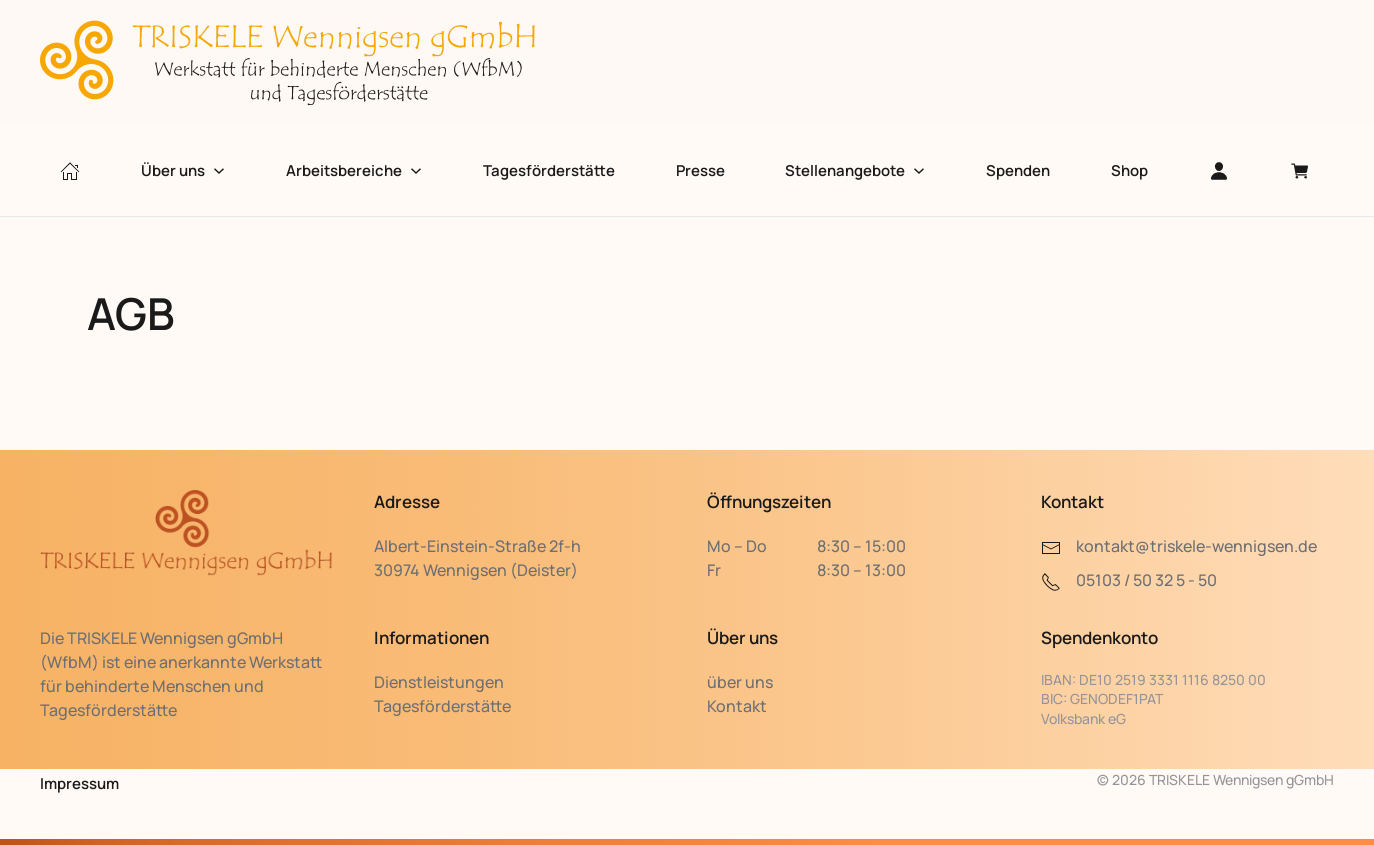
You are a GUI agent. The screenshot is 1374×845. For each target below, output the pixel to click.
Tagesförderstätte (549, 170)
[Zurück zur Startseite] (290, 63)
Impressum (79, 783)
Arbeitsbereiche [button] (354, 170)
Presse (700, 170)
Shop (1129, 170)
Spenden (1018, 170)
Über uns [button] (183, 170)
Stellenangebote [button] (855, 170)
